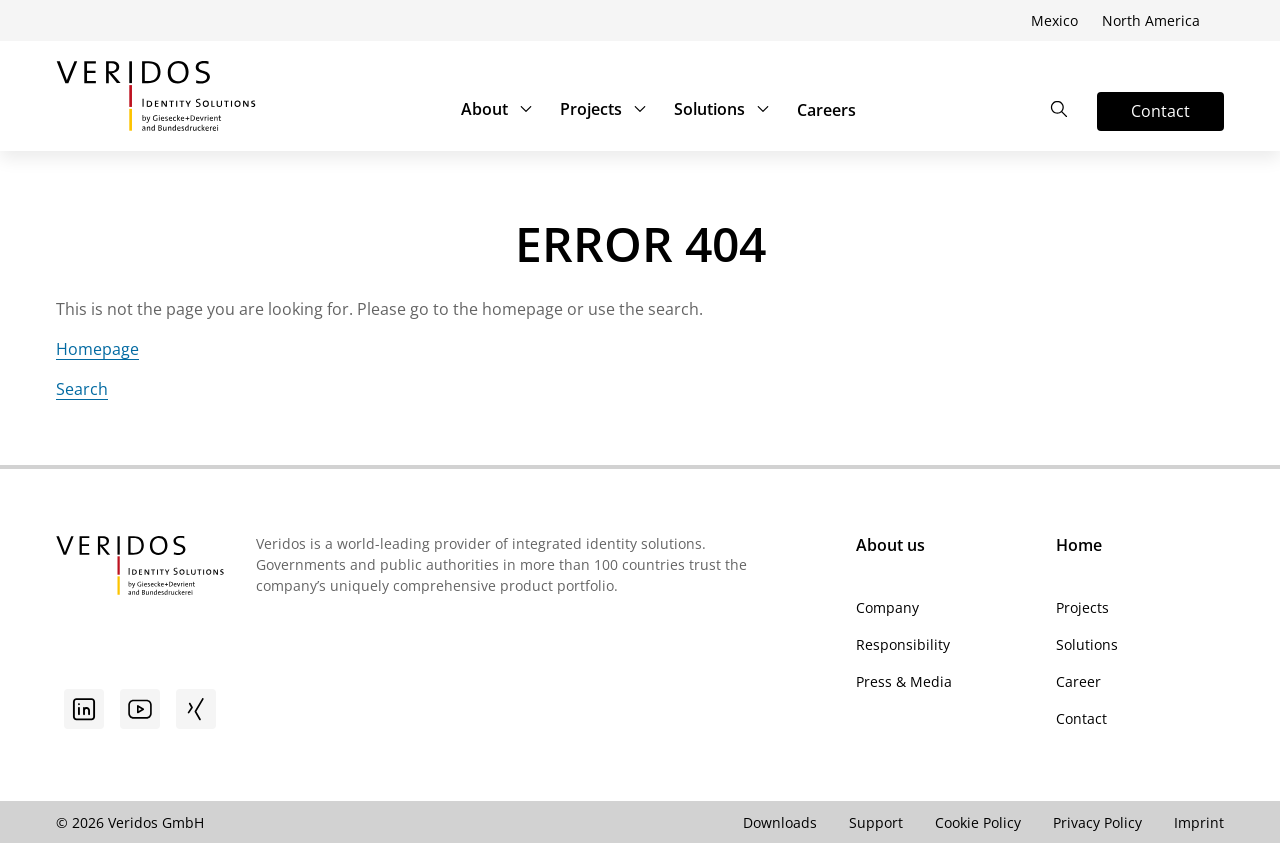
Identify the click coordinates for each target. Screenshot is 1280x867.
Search (82, 389)
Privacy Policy (1097, 822)
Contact (1081, 718)
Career (1078, 681)
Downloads (780, 822)
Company (887, 607)
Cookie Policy (978, 822)
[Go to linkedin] (84, 709)
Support (876, 822)
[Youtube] (140, 709)
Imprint (1199, 822)
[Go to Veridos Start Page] (156, 96)
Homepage (97, 349)
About (498, 109)
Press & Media (904, 681)
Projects (605, 109)
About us (890, 545)
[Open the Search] (1059, 109)
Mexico (1054, 20)
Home (1079, 545)
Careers (826, 110)
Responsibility (903, 644)
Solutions (723, 109)
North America (1151, 20)
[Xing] (196, 709)
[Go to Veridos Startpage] (140, 568)
